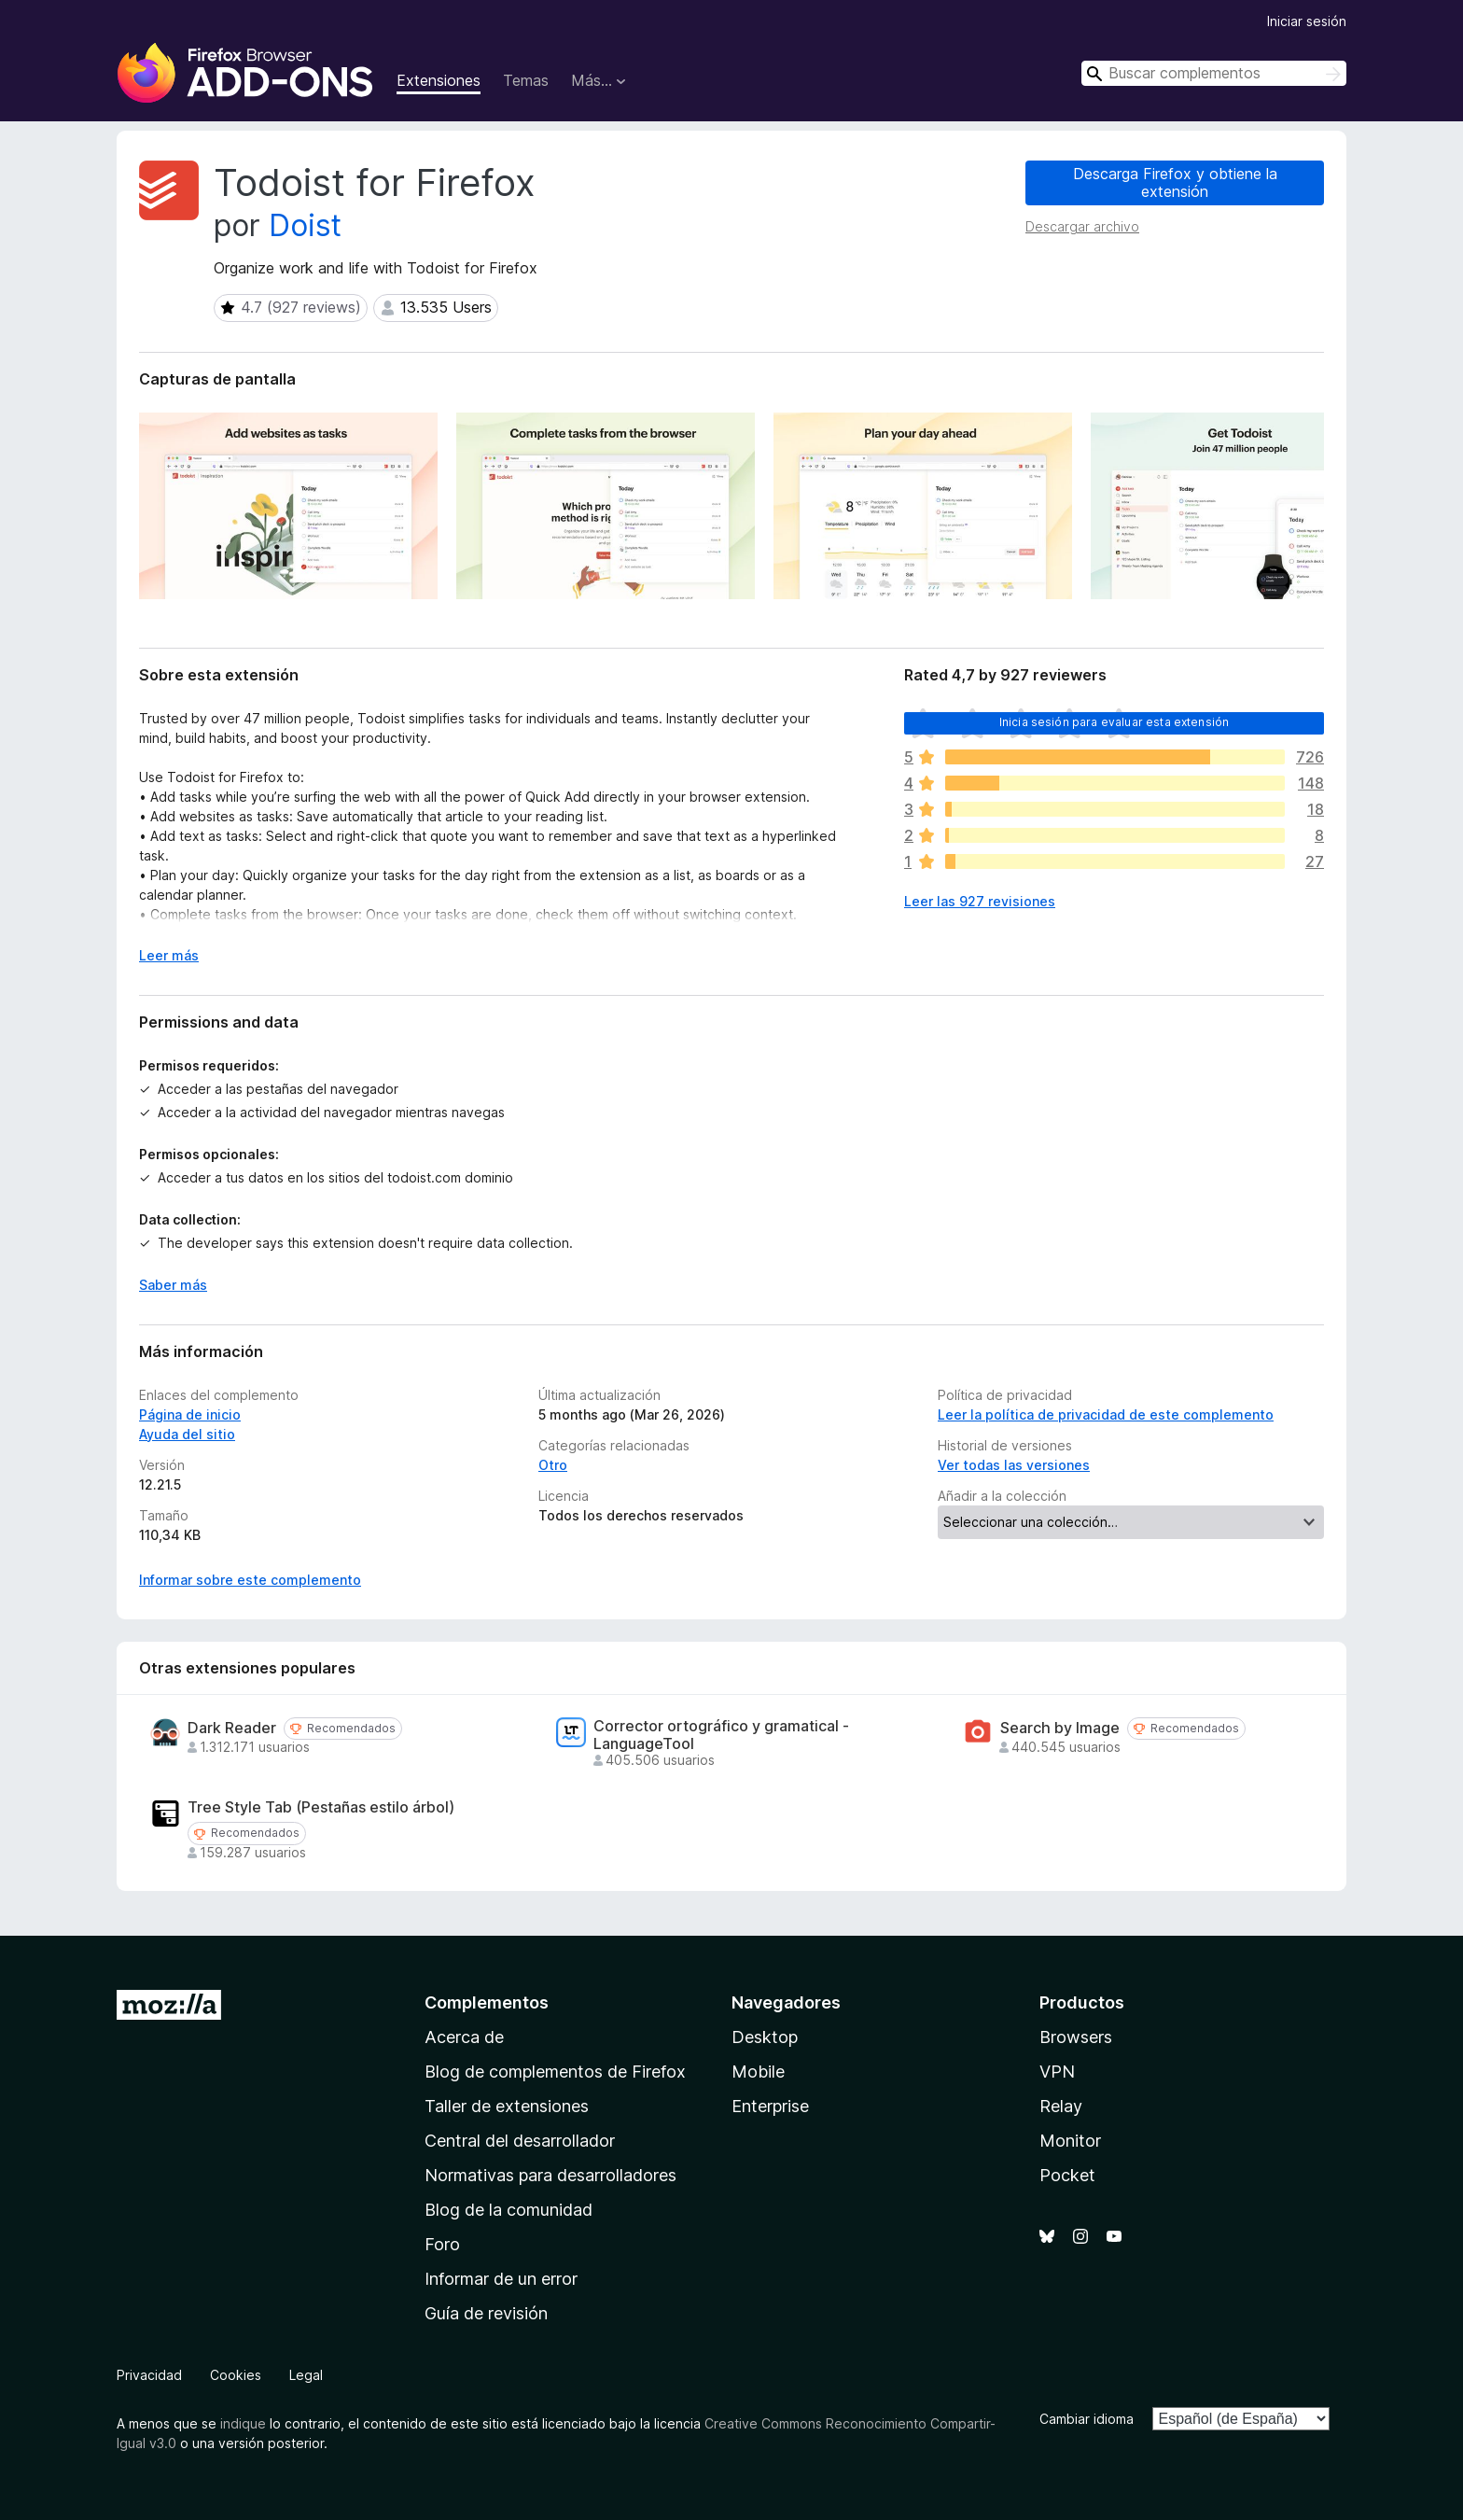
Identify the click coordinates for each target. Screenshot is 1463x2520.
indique (243, 2423)
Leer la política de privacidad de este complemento (1106, 1414)
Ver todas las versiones (1014, 1465)
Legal (306, 2375)
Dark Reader (232, 1728)
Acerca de (464, 2037)
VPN (1057, 2071)
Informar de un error (501, 2279)
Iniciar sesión (1306, 21)
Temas (526, 80)
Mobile (758, 2071)
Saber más (173, 1285)
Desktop (765, 2037)
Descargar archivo (1082, 226)
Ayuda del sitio (187, 1434)
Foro (442, 2244)
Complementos (487, 2002)
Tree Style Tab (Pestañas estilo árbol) (321, 1807)
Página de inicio (190, 1414)
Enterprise (770, 2106)
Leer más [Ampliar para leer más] (169, 955)
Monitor (1070, 2140)
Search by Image (1060, 1728)
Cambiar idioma (1086, 2419)
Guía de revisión (486, 2313)
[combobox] (1213, 73)
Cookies (235, 2375)
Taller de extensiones (507, 2106)
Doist (305, 225)
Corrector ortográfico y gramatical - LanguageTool (721, 1735)
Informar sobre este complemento (250, 1580)
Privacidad (149, 2375)
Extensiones (439, 80)
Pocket (1067, 2175)
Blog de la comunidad (508, 2209)
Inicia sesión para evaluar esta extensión (1114, 722)
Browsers (1075, 2037)
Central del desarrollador (520, 2140)
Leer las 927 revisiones (979, 901)
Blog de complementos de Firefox (555, 2071)
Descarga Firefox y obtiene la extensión (1175, 182)
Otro (552, 1465)
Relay (1060, 2106)
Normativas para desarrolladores (550, 2175)
